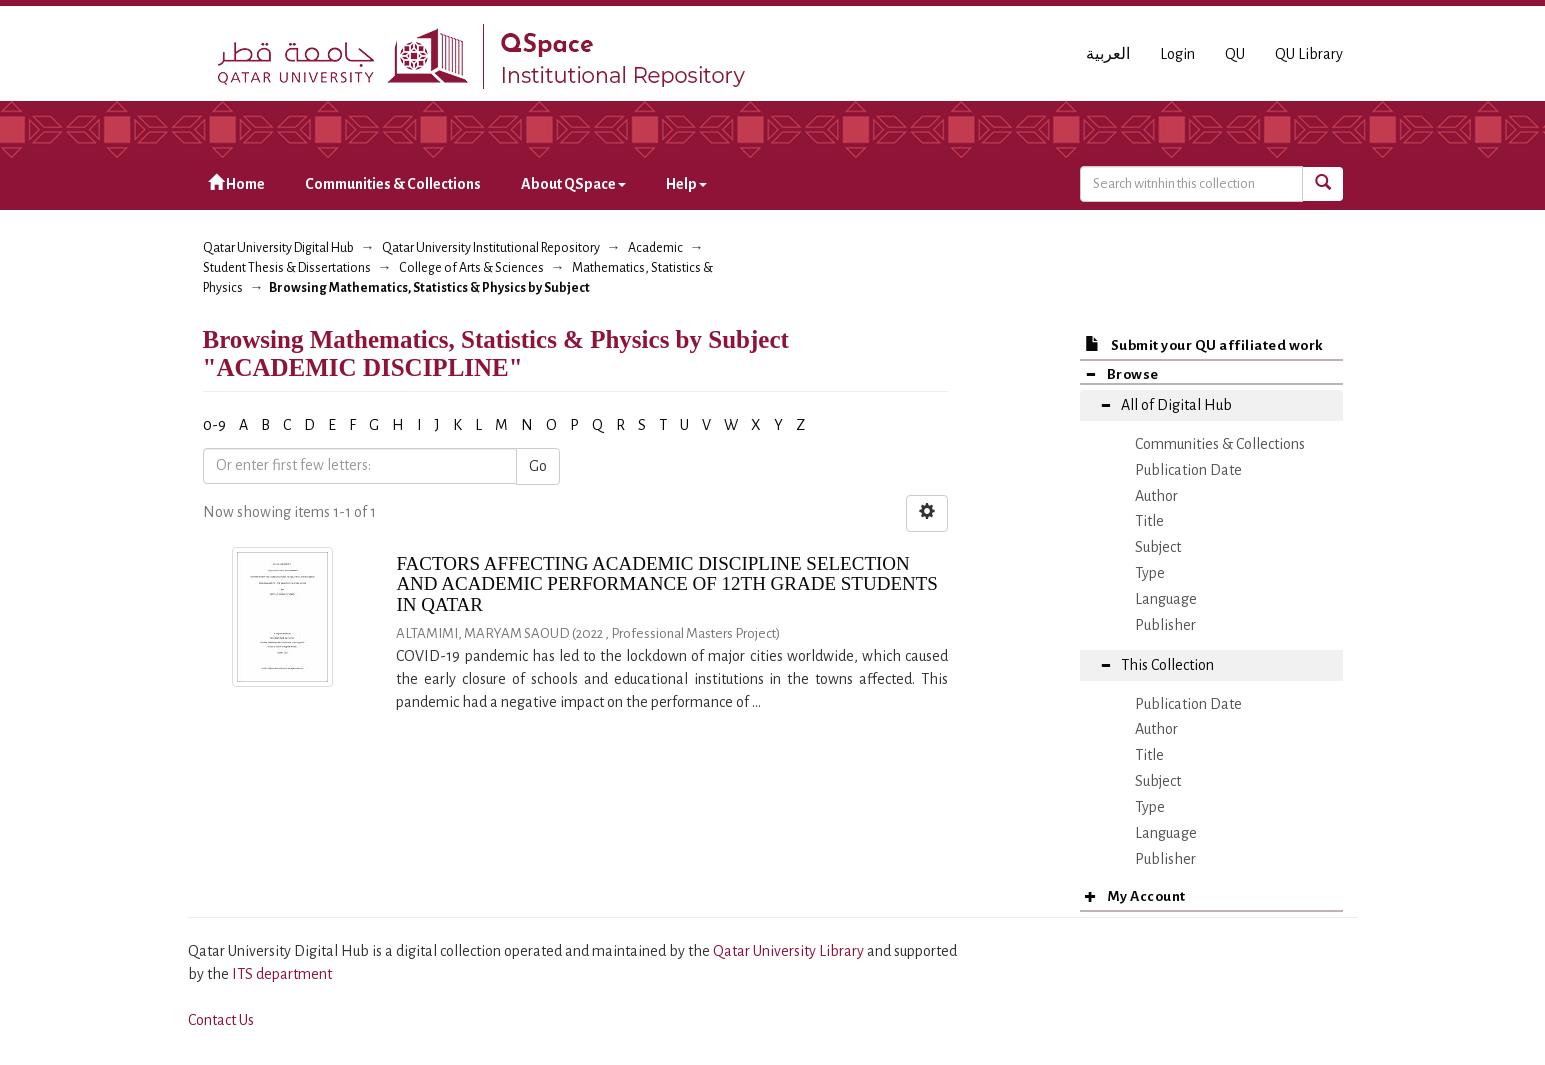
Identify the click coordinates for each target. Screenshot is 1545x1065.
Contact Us (221, 1020)
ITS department (282, 974)
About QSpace (573, 184)
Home (236, 183)
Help (686, 184)
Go (538, 466)
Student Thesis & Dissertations (287, 268)
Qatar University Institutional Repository (491, 248)
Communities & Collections (393, 184)
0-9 (214, 425)
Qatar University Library (790, 951)
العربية (1108, 54)
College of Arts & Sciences (471, 268)
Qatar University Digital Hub (278, 248)
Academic (655, 248)
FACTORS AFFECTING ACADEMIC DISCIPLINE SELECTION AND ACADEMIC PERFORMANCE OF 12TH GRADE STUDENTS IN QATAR (667, 584)
